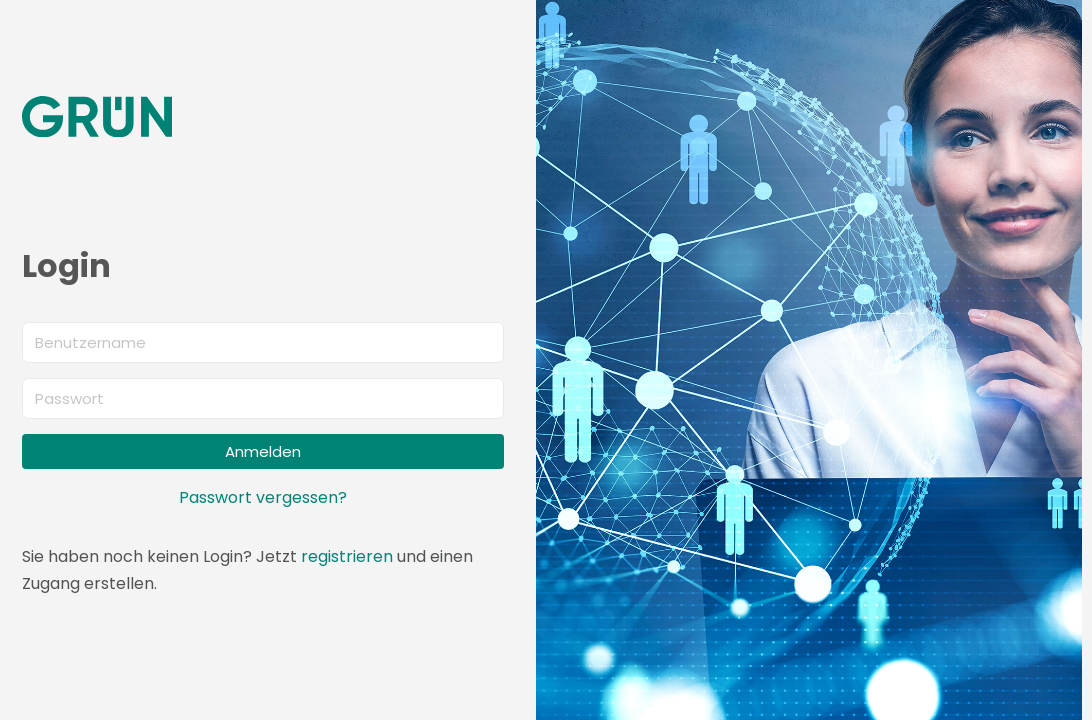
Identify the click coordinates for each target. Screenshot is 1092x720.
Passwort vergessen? (263, 497)
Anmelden (263, 451)
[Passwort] (263, 398)
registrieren (347, 556)
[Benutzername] (263, 342)
